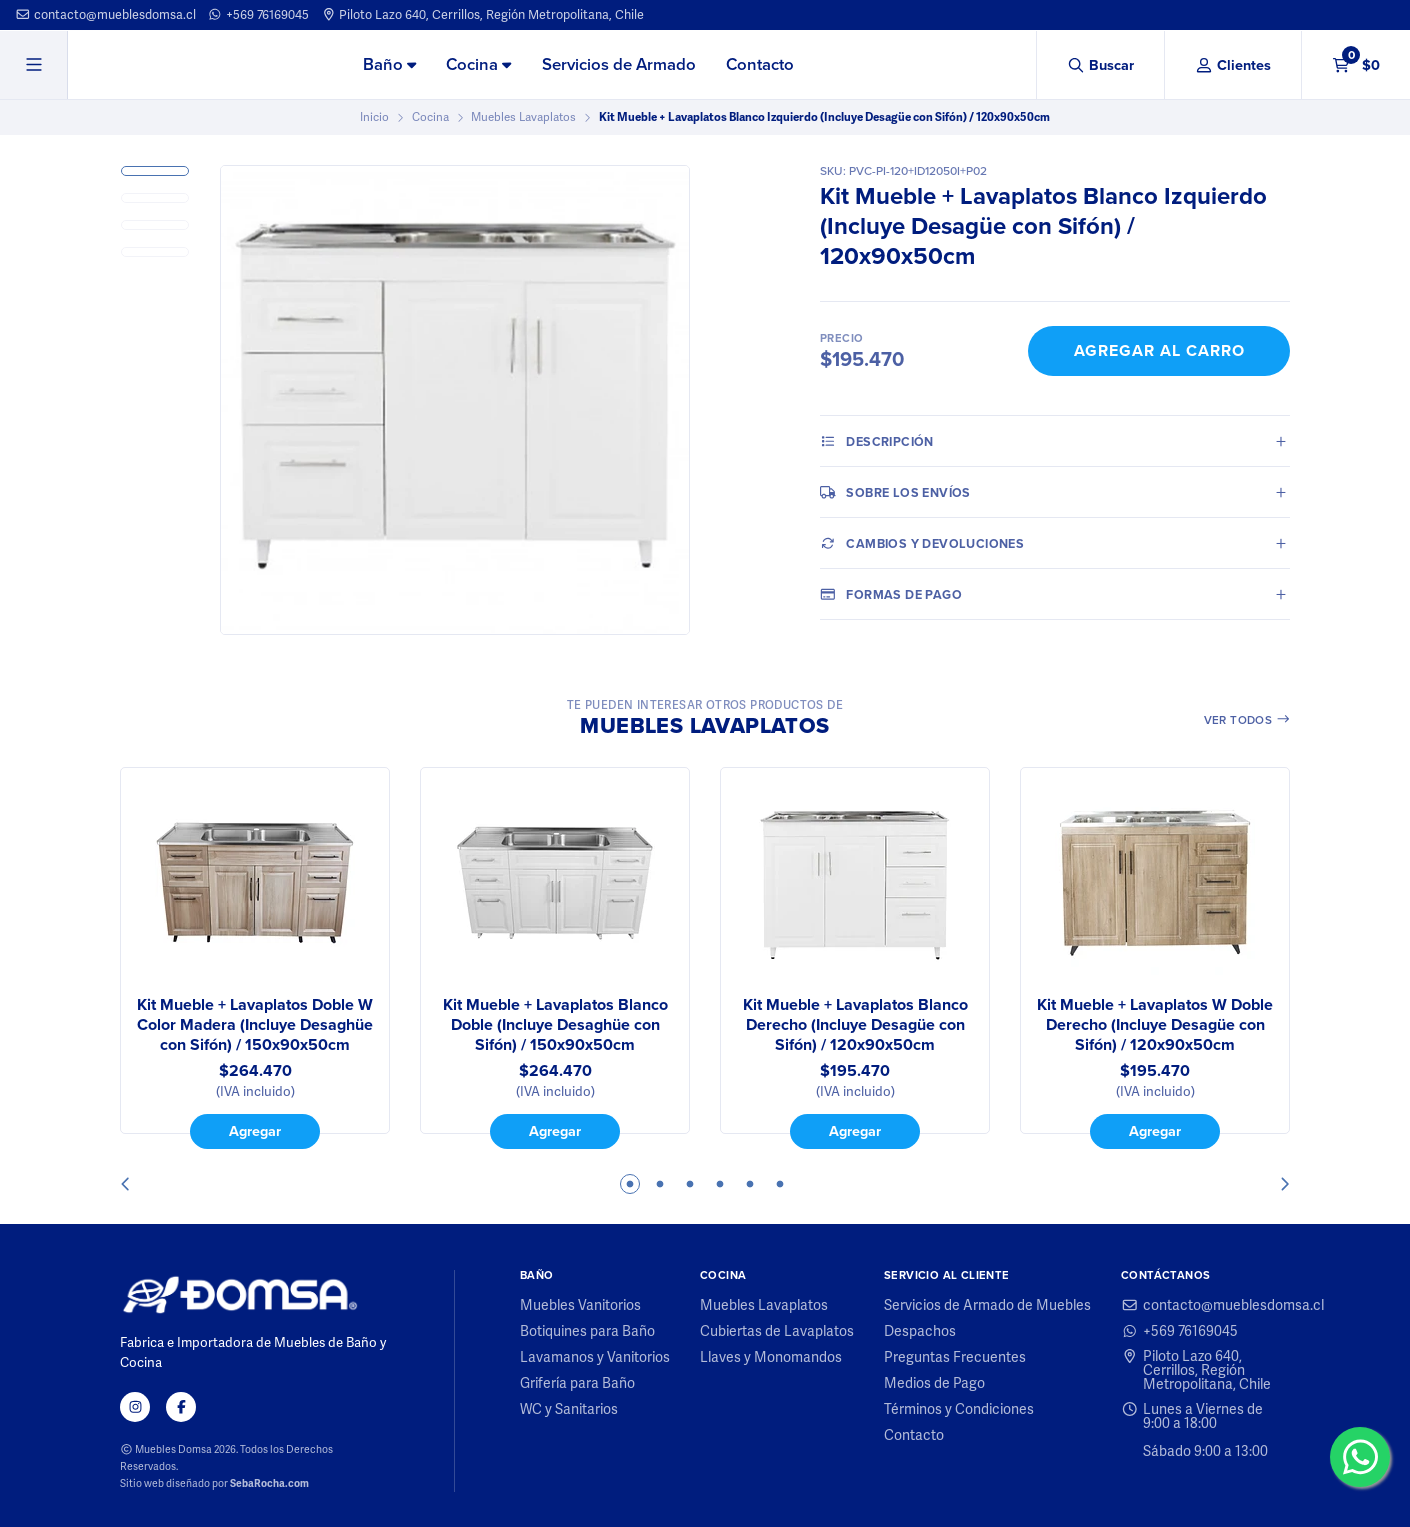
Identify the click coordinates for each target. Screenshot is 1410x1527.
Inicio (374, 117)
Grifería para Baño (577, 1383)
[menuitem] (389, 66)
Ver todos (1247, 720)
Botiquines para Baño (587, 1331)
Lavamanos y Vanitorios (595, 1357)
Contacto (760, 64)
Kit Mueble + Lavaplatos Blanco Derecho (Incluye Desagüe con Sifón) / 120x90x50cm (855, 1025)
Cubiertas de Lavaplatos (777, 1331)
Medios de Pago (934, 1383)
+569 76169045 (258, 14)
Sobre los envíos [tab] (895, 492)
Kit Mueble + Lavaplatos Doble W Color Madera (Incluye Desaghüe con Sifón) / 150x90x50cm (255, 1025)
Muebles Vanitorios (580, 1305)
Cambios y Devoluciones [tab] (922, 543)
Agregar (255, 1131)
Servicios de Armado (619, 64)
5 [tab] (750, 1184)
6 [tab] (780, 1184)
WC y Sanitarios (569, 1409)
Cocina (478, 64)
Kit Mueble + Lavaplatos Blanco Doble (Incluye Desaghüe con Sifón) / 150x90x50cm (555, 1025)
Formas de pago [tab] (891, 594)
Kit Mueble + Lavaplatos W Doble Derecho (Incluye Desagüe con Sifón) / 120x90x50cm (1155, 1025)
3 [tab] (690, 1184)
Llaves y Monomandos (771, 1357)
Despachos (920, 1331)
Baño (389, 64)
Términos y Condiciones (959, 1409)
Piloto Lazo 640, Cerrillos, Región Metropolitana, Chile (483, 14)
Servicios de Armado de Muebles (987, 1305)
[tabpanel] (255, 958)
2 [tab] (660, 1184)
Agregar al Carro (1159, 350)
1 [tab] (630, 1184)
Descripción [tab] (877, 441)
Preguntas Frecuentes (955, 1357)
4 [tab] (720, 1184)
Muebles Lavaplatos (523, 117)
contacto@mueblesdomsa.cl (105, 14)
